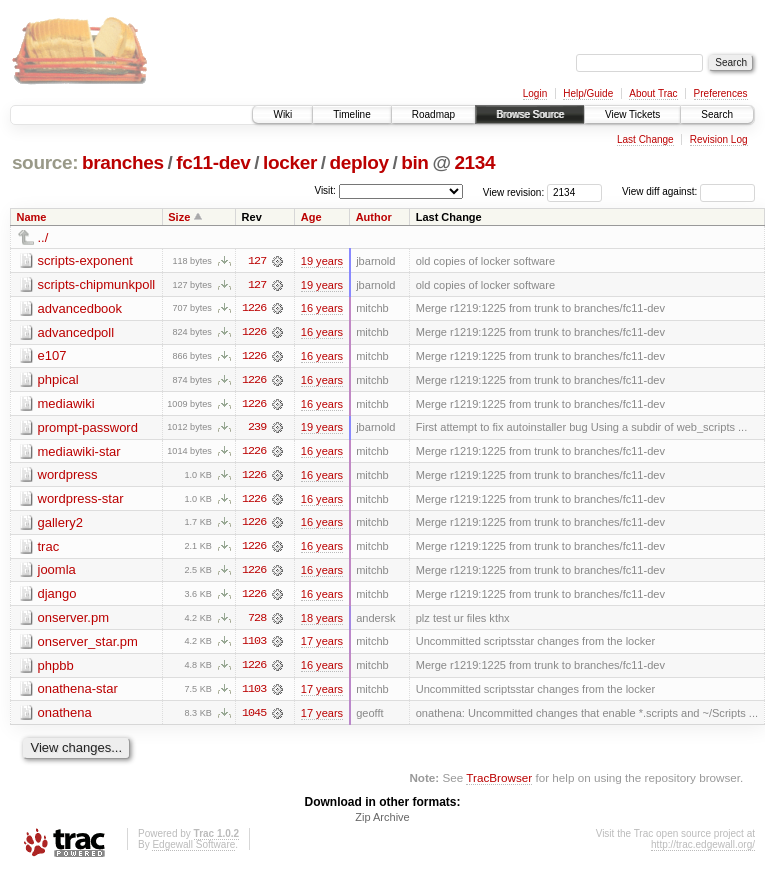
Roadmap (433, 114)
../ (43, 237)
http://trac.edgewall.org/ (703, 849)
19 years (322, 261)
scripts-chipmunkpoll (97, 284)
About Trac (653, 93)
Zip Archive (382, 822)
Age (311, 217)
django (57, 596)
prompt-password (88, 428)
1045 (254, 717)
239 (257, 429)
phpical (58, 380)
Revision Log (719, 139)
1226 (254, 309)
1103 (254, 645)
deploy (358, 162)
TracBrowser (499, 781)
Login (535, 93)
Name (32, 217)
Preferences (721, 93)
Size (179, 217)
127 (257, 261)
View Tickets (632, 114)
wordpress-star (81, 500)
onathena (65, 716)
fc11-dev (213, 162)
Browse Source (530, 114)
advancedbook (80, 308)
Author (374, 217)
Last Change (645, 139)
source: (45, 162)
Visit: (325, 190)
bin (414, 162)
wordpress (68, 476)
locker (290, 162)
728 (257, 621)
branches (123, 162)
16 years (322, 309)
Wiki (282, 114)
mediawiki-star (79, 452)
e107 (52, 356)
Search (717, 114)
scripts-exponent (85, 260)
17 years (322, 645)
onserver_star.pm (88, 644)
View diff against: (688, 191)
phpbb (56, 668)
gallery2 (61, 524)
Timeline (351, 114)
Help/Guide (588, 93)
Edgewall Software (193, 849)
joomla (57, 572)
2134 (474, 162)
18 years (322, 621)
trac (49, 548)
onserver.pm (74, 620)
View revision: (514, 191)
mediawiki (66, 404)
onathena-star (78, 692)
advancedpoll (76, 332)
